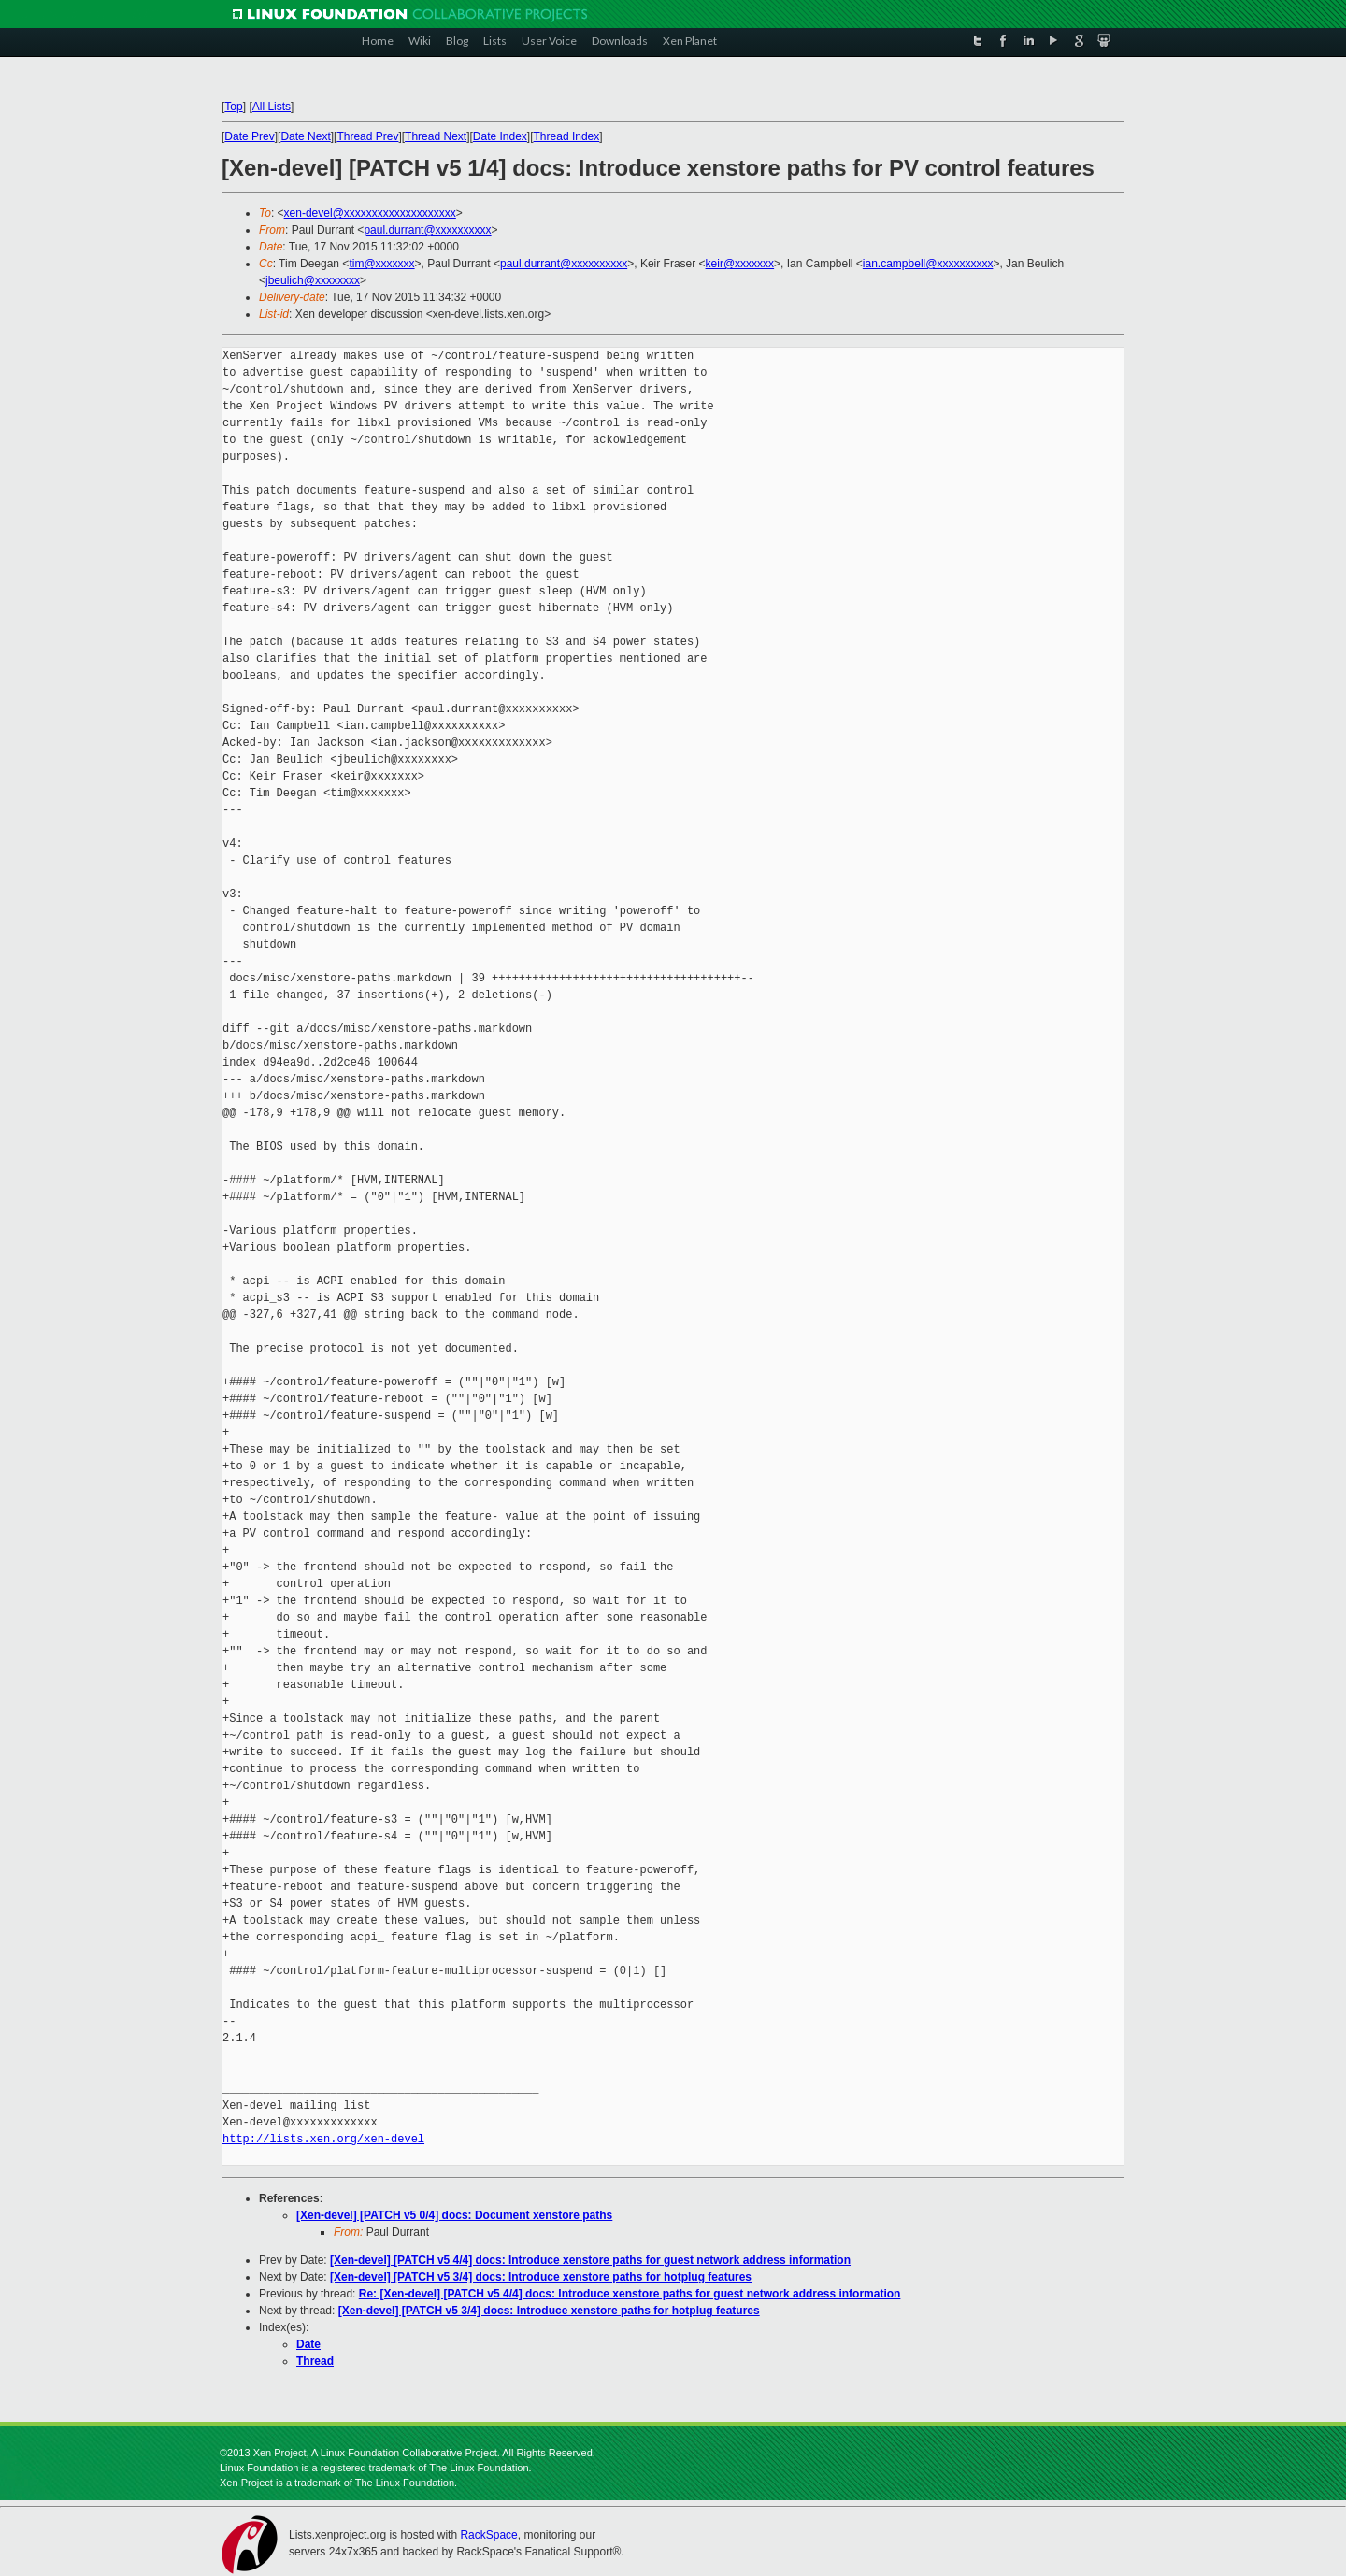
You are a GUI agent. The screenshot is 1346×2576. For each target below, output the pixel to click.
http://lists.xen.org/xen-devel (323, 2139)
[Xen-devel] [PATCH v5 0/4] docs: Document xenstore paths (454, 2215)
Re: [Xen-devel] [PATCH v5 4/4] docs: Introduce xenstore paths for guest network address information (630, 2293)
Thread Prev (367, 136)
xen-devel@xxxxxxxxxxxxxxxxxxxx (370, 213)
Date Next (305, 136)
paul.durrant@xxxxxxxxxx (427, 229)
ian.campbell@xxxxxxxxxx (928, 263)
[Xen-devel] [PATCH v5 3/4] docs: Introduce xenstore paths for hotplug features (541, 2276)
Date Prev (249, 136)
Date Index (500, 136)
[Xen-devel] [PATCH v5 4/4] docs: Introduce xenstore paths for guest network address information (590, 2260)
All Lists (271, 106)
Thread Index (567, 136)
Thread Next (435, 136)
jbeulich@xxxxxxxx (312, 280)
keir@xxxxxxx (740, 263)
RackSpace (488, 2534)
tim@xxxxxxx (381, 263)
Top (233, 106)
